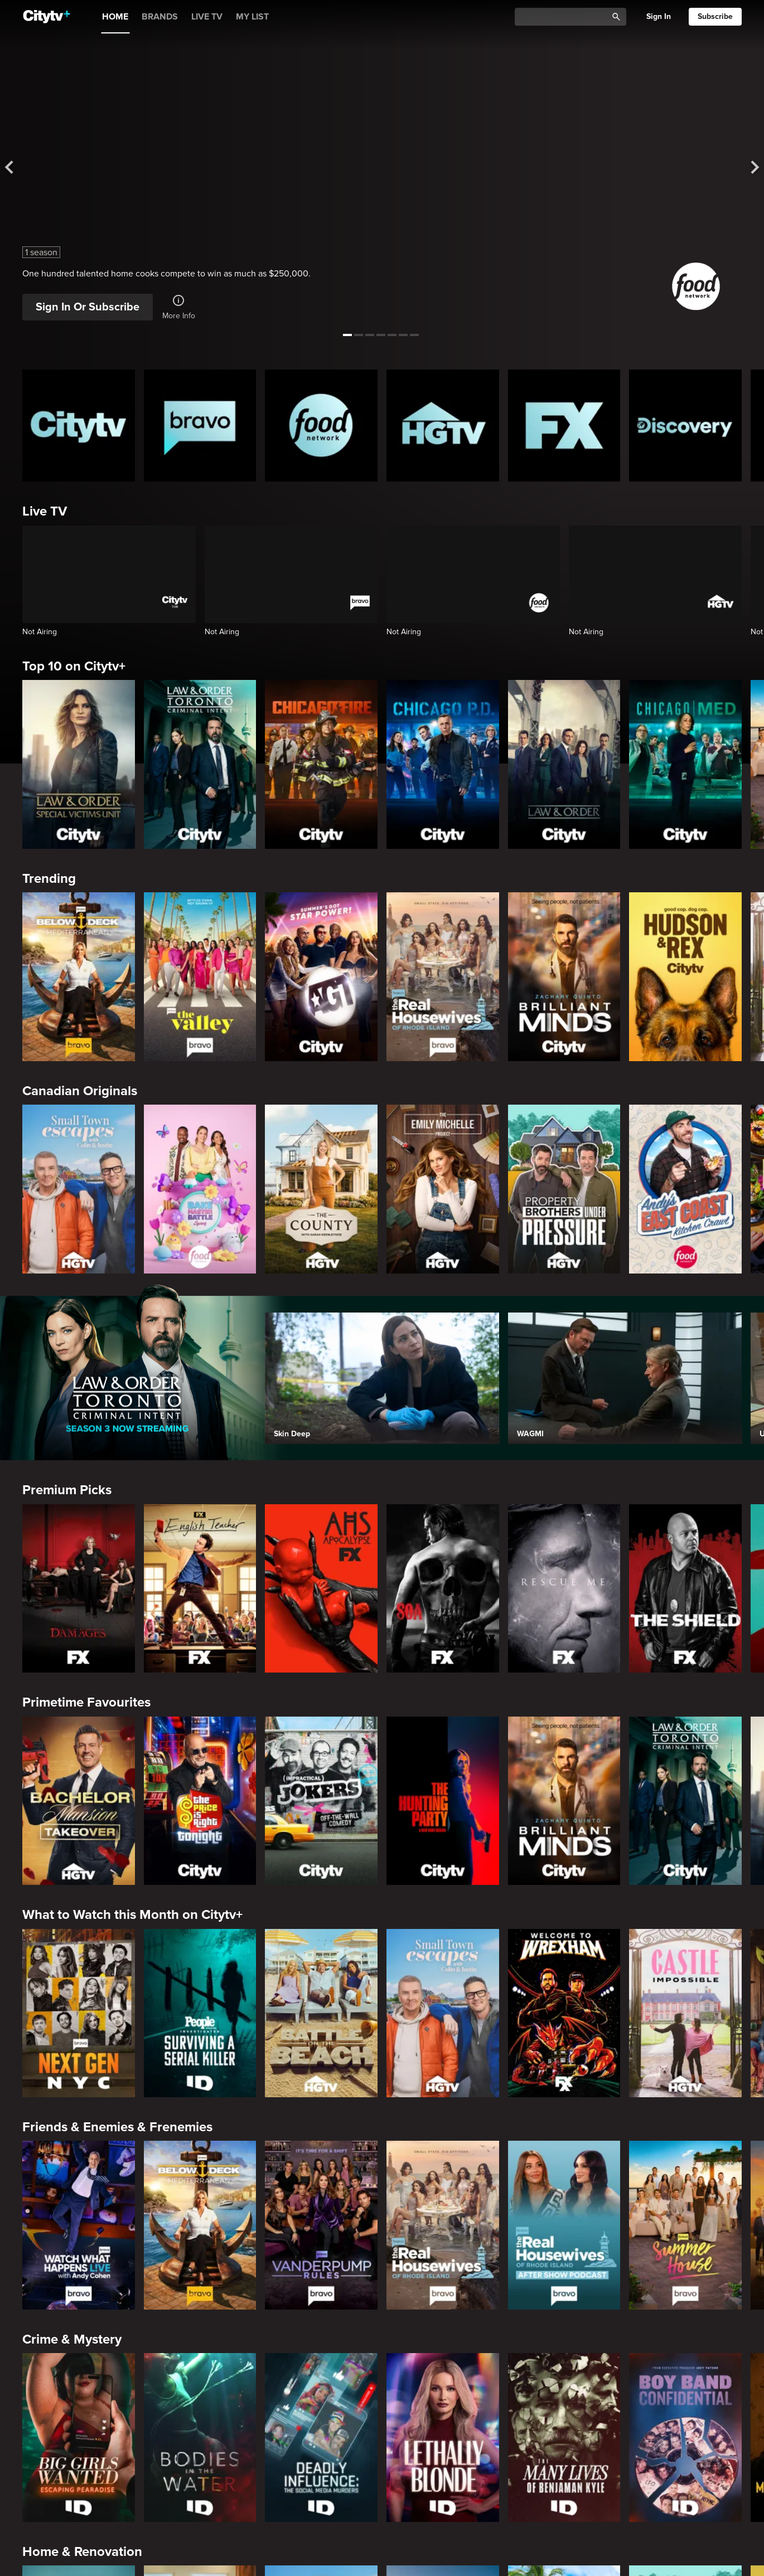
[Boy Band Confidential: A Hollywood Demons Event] (685, 2437)
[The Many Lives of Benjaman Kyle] (564, 2437)
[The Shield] (685, 1588)
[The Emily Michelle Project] (442, 1189)
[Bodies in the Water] (200, 2437)
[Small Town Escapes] (78, 1189)
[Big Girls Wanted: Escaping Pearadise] (78, 2437)
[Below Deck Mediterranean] (78, 976)
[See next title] (746, 168)
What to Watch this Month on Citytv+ (132, 1915)
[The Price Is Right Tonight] (200, 1801)
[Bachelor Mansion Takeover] (78, 1801)
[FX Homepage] (564, 426)
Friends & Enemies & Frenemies (117, 2127)
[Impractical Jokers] (321, 1801)
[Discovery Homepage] (685, 426)
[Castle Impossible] (685, 2013)
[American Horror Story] (321, 1588)
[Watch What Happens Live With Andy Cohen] (78, 2225)
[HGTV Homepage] (442, 426)
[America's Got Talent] (321, 976)
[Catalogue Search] (565, 17)
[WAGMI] (625, 1378)
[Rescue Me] (564, 1588)
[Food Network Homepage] (321, 426)
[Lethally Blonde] (442, 2437)
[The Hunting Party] (442, 1801)
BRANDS (160, 16)
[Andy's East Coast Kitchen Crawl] (685, 1189)
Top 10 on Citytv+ (73, 666)
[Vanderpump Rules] (321, 2225)
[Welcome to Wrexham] (564, 2013)
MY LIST (252, 16)
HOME (115, 16)
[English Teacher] (200, 1588)
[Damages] (78, 1588)
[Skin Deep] (382, 1378)
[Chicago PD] (442, 764)
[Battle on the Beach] (321, 2013)
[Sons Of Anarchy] (442, 1588)
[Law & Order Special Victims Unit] (78, 764)
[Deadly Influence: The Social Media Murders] (321, 2437)
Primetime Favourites (86, 1702)
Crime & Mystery (72, 2339)
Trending (49, 879)
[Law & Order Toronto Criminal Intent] (200, 764)
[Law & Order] (564, 764)
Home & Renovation (82, 2552)
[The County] (321, 1189)
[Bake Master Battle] (200, 1189)
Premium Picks (67, 1490)
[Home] (46, 16)
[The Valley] (200, 976)
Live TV (44, 511)
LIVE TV (207, 16)
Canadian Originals (79, 1091)
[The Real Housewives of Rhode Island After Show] (564, 2225)
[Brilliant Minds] (564, 976)
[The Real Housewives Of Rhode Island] (442, 976)
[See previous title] (18, 168)
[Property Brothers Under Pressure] (564, 1189)
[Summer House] (685, 2225)
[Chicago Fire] (321, 764)
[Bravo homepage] (200, 426)
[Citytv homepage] (78, 426)
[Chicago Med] (685, 764)
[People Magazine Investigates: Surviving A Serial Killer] (200, 2013)
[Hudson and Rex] (685, 976)
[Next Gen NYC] (78, 2013)
